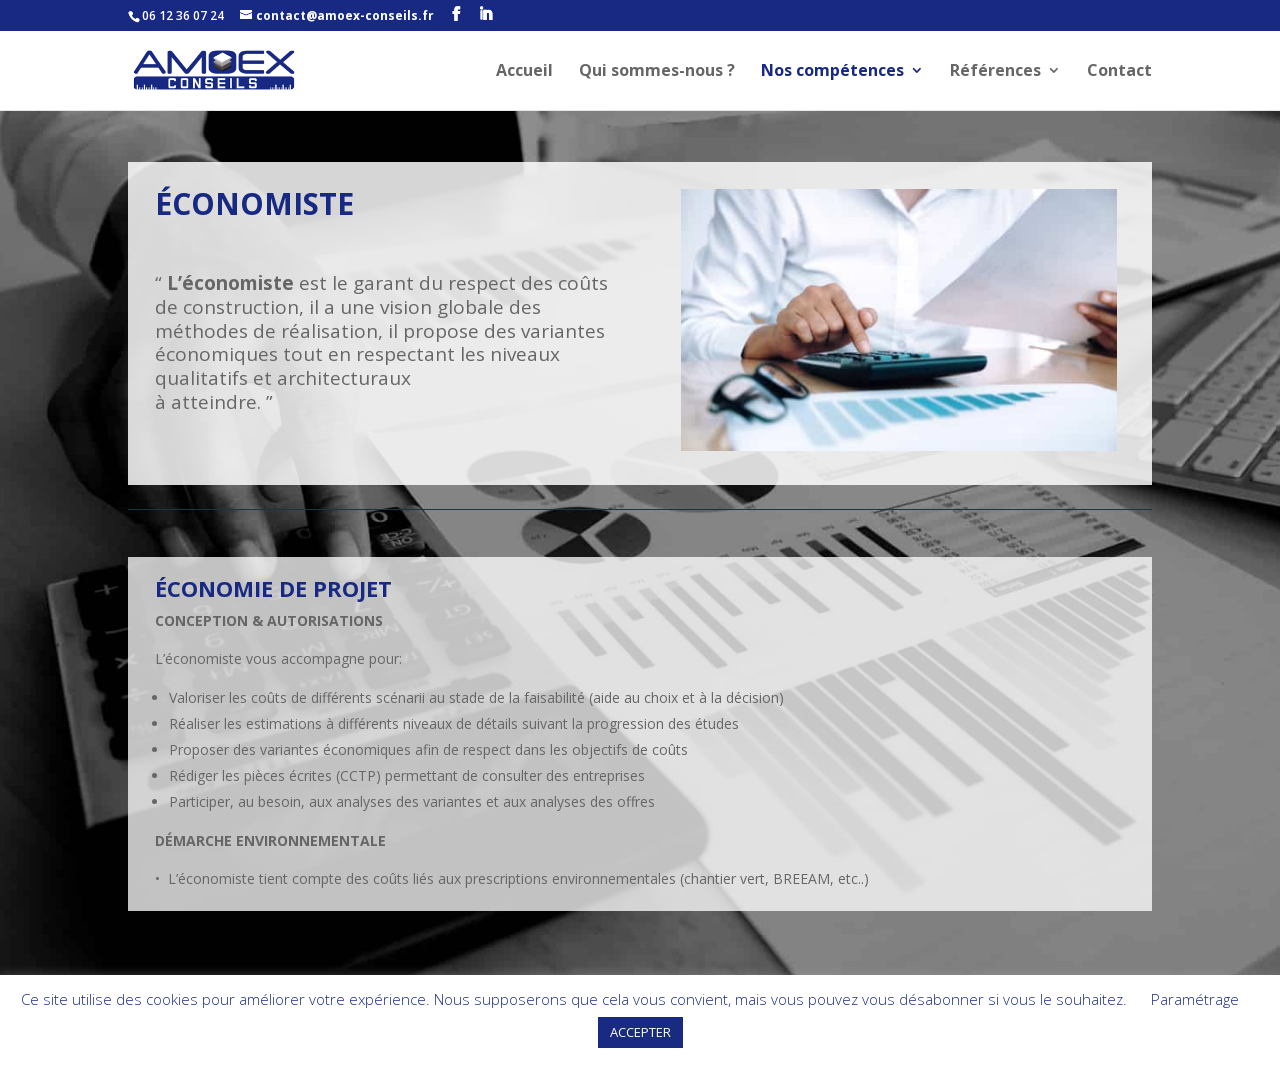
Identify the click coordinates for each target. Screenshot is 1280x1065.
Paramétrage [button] (1195, 999)
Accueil (524, 72)
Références (995, 72)
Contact (1119, 72)
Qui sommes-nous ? (657, 72)
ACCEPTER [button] (640, 1032)
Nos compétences (832, 72)
